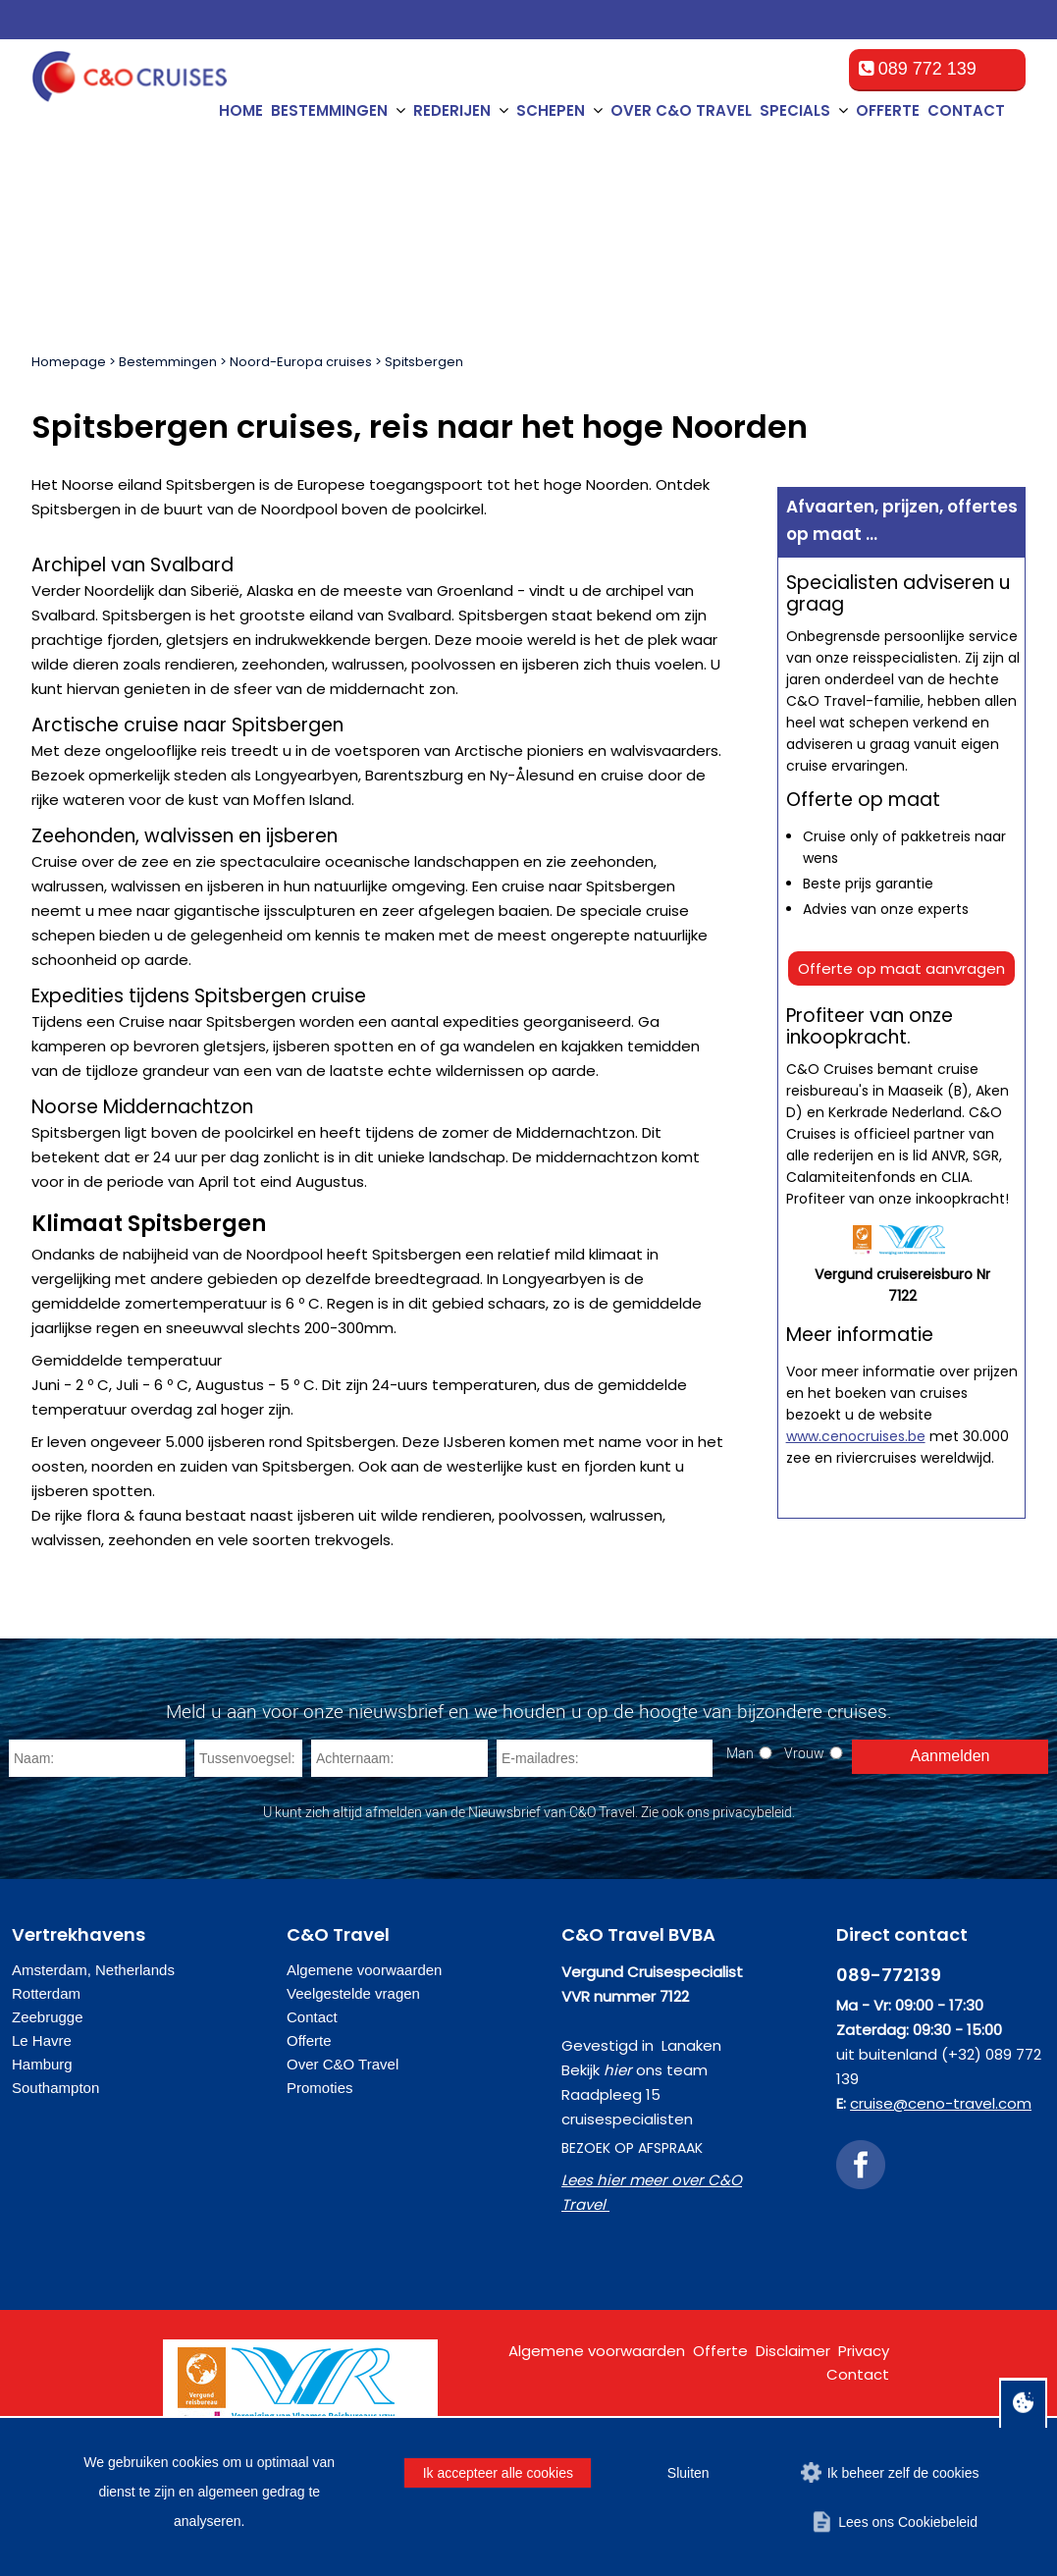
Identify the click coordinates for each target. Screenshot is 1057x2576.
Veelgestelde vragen (353, 1993)
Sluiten (688, 2473)
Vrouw (804, 1753)
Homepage (68, 361)
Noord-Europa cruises (301, 361)
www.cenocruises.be (855, 1436)
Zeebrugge (47, 2017)
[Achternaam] (399, 1758)
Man (740, 1753)
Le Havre (42, 2040)
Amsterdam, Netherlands (93, 1969)
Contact (966, 110)
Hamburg (42, 2064)
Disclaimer (793, 2350)
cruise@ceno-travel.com (940, 2103)
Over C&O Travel (681, 110)
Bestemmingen (168, 361)
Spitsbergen (424, 361)
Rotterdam (46, 1993)
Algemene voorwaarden (364, 1969)
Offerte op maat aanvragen (901, 968)
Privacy (863, 2350)
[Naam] (97, 1758)
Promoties (320, 2087)
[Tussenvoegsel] (248, 1758)
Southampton (55, 2087)
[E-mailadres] (605, 1758)
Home (241, 110)
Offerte (888, 110)
